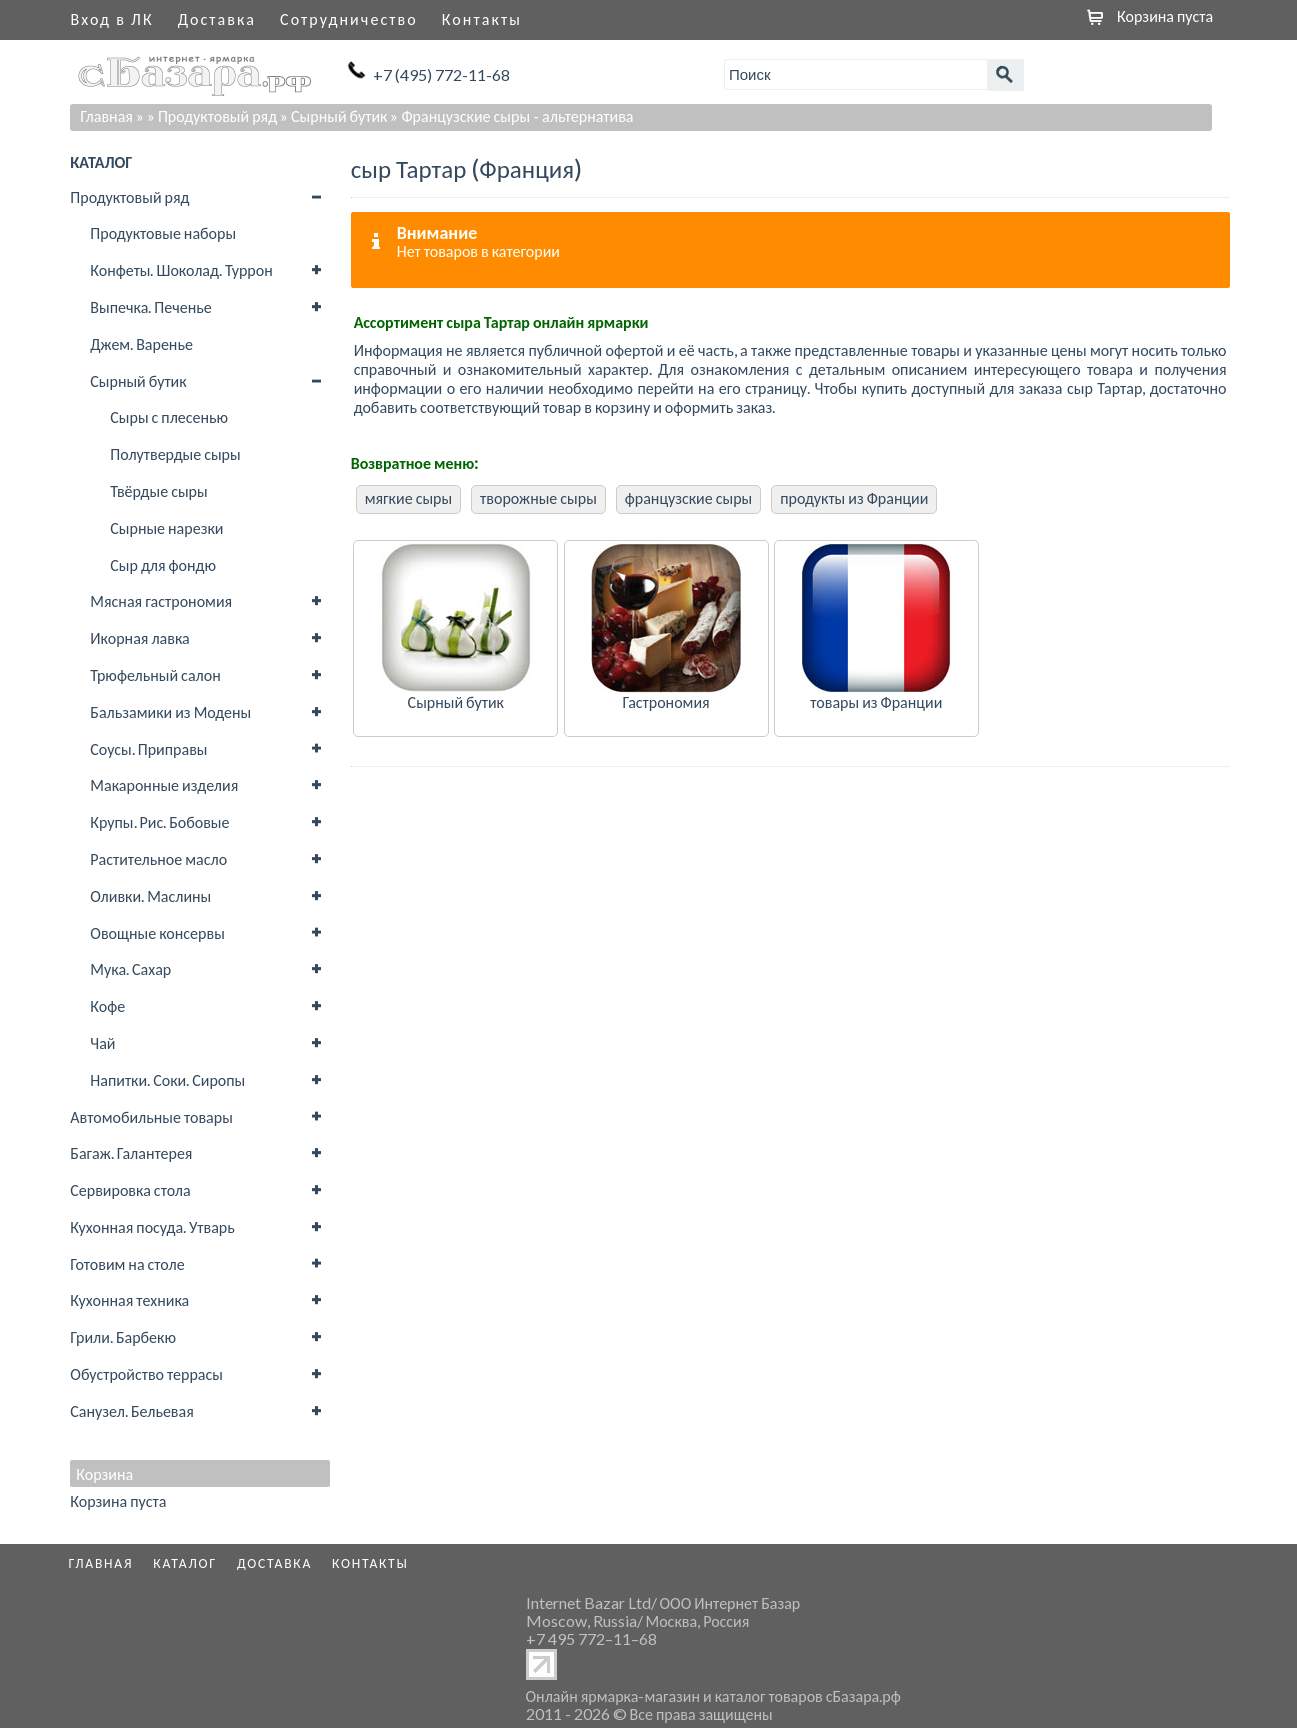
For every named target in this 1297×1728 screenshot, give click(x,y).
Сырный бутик (138, 380)
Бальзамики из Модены (170, 711)
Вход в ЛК (112, 18)
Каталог (185, 1563)
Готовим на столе (127, 1263)
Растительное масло (158, 858)
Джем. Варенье (141, 343)
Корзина (104, 1474)
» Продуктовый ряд (212, 115)
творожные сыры (538, 497)
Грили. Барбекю (123, 1336)
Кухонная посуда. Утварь (152, 1226)
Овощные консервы (157, 932)
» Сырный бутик (333, 115)
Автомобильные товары (151, 1116)
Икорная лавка (139, 637)
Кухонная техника (129, 1299)
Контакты (482, 18)
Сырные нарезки (166, 527)
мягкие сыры (408, 497)
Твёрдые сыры (158, 490)
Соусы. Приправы (148, 748)
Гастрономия (665, 701)
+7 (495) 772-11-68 (441, 74)
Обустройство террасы (146, 1373)
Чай (102, 1042)
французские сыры (688, 497)
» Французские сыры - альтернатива (511, 115)
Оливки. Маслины (150, 895)
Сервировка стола (130, 1189)
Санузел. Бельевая (131, 1410)
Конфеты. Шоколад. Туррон (181, 269)
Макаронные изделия (164, 784)
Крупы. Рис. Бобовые (159, 821)
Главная (106, 115)
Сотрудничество (349, 18)
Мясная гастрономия (161, 600)
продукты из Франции (854, 497)
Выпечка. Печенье (150, 306)
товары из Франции (876, 701)
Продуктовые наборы (163, 232)
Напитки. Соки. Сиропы (167, 1079)
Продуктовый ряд (129, 196)
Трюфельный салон (155, 674)
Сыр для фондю (163, 564)
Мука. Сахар (130, 968)
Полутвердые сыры (175, 453)
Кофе (107, 1005)
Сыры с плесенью (169, 416)
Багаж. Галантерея (131, 1152)
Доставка (217, 18)
